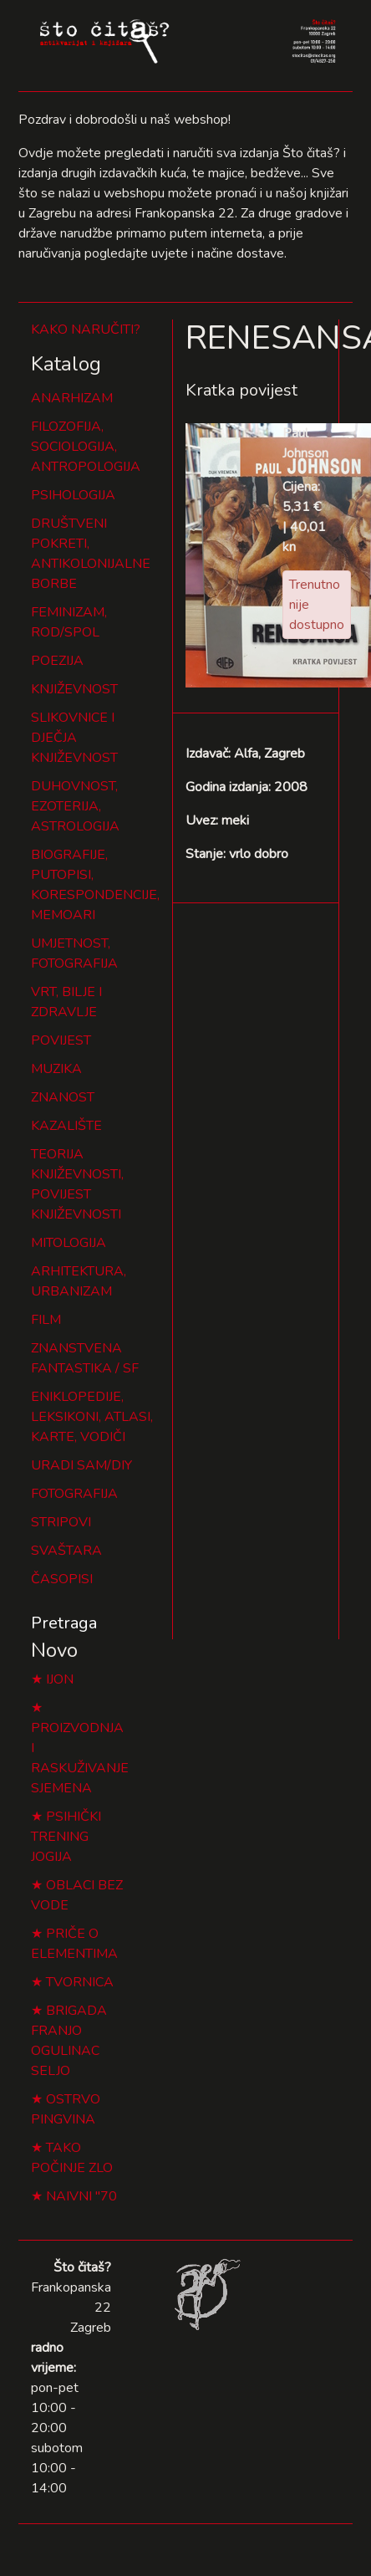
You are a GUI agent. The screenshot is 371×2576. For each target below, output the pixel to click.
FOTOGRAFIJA (74, 1494)
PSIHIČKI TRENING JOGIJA (66, 1836)
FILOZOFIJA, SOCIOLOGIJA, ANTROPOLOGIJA (85, 446)
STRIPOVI (61, 1522)
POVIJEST (61, 1040)
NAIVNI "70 (81, 2196)
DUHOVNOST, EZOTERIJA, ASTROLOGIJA (75, 806)
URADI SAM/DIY (81, 1465)
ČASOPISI (62, 1579)
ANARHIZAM (72, 398)
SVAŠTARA (66, 1550)
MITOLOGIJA (68, 1243)
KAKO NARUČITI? (85, 329)
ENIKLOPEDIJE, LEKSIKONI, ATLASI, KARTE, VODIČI (92, 1417)
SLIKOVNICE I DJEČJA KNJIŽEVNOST (74, 737)
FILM (46, 1320)
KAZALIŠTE (66, 1126)
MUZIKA (56, 1069)
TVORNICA (80, 1982)
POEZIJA (57, 661)
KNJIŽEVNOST (74, 689)
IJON (60, 1679)
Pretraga (64, 1623)
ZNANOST (62, 1097)
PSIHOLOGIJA (73, 495)
